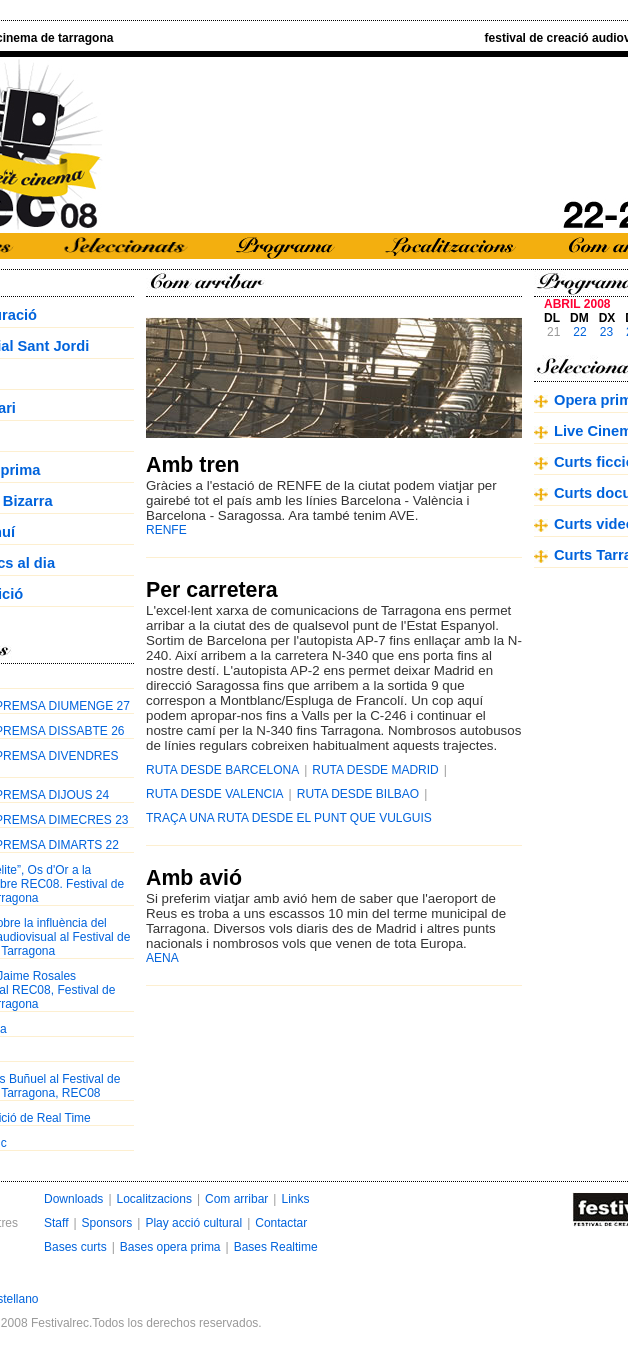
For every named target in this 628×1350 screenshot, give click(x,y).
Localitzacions (154, 1199)
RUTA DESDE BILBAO (358, 794)
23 (606, 332)
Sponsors (107, 1223)
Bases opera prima (170, 1247)
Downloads (73, 1199)
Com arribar (236, 1199)
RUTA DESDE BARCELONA (222, 770)
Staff (56, 1223)
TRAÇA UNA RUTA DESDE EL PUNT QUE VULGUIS (289, 818)
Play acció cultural (193, 1223)
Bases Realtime (276, 1247)
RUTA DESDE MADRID (375, 770)
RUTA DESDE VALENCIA (215, 794)
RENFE (166, 530)
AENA (162, 958)
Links (295, 1199)
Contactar (281, 1223)
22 (579, 332)
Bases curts (75, 1247)
